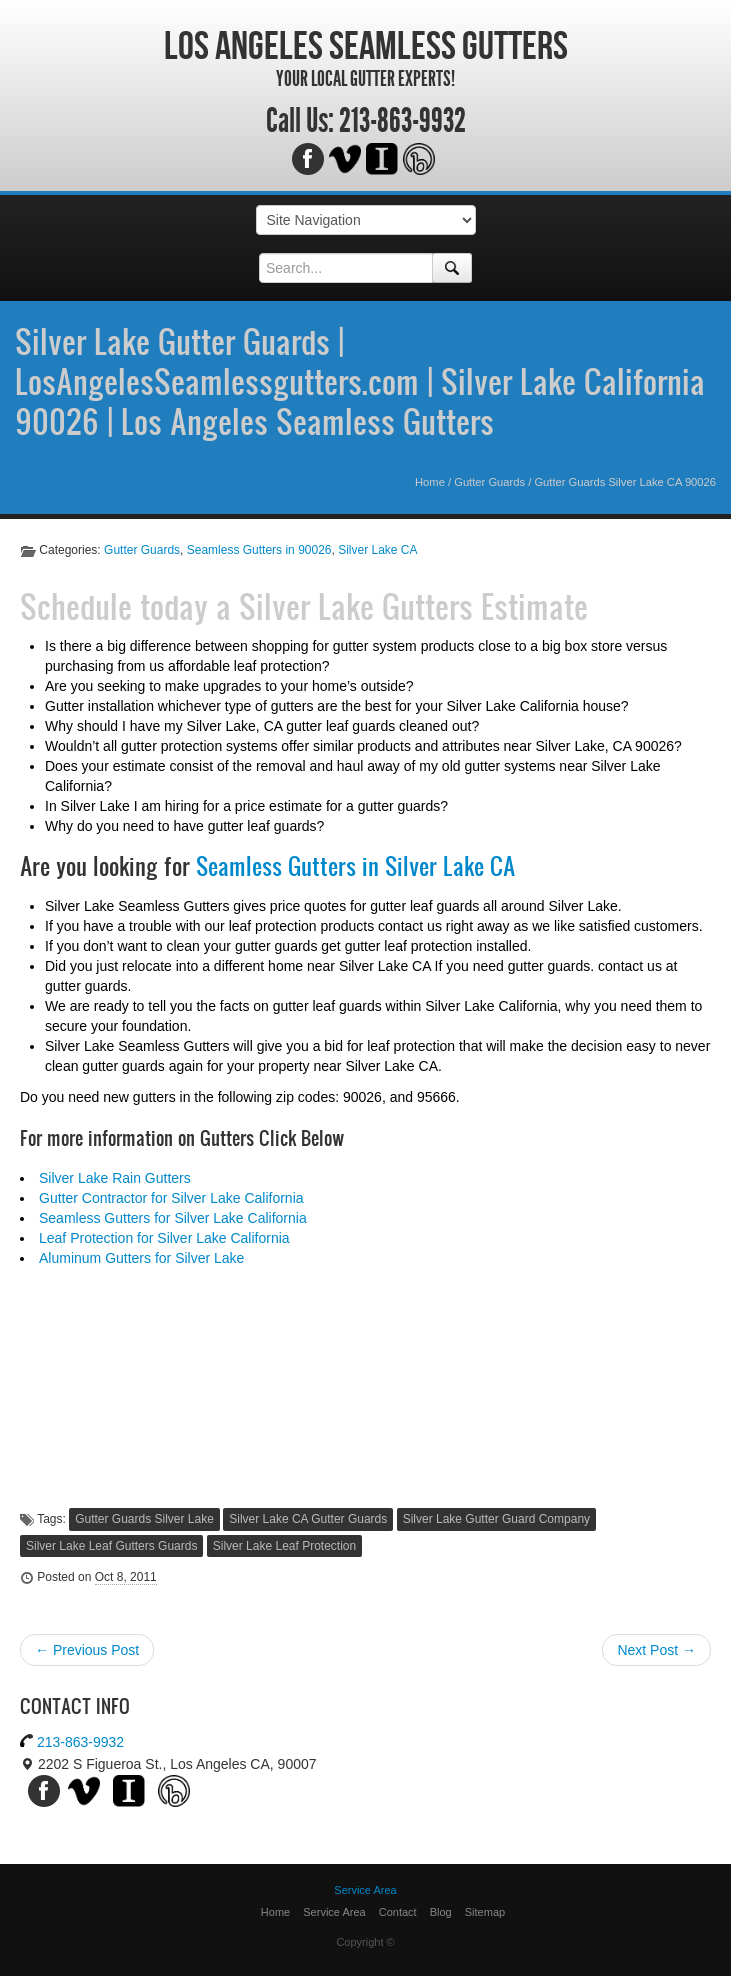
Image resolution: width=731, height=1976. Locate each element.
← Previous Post (87, 1650)
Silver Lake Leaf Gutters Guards (111, 1546)
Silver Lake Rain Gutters (115, 1178)
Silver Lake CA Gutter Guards (308, 1519)
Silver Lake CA (377, 550)
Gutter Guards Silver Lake (144, 1519)
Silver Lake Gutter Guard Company (496, 1519)
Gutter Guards (489, 482)
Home (430, 482)
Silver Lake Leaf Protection (284, 1546)
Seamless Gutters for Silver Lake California (173, 1218)
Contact (398, 1912)
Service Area (334, 1912)
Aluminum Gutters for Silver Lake (141, 1258)
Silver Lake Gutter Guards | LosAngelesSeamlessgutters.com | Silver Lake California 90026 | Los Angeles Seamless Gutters (360, 381)
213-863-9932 (402, 121)
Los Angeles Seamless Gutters (366, 45)
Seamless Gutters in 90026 (259, 550)
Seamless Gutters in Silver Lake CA (355, 866)
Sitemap (485, 1912)
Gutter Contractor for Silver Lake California (171, 1198)
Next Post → (656, 1650)
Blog (441, 1912)
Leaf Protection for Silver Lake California (164, 1238)
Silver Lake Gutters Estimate (413, 606)
